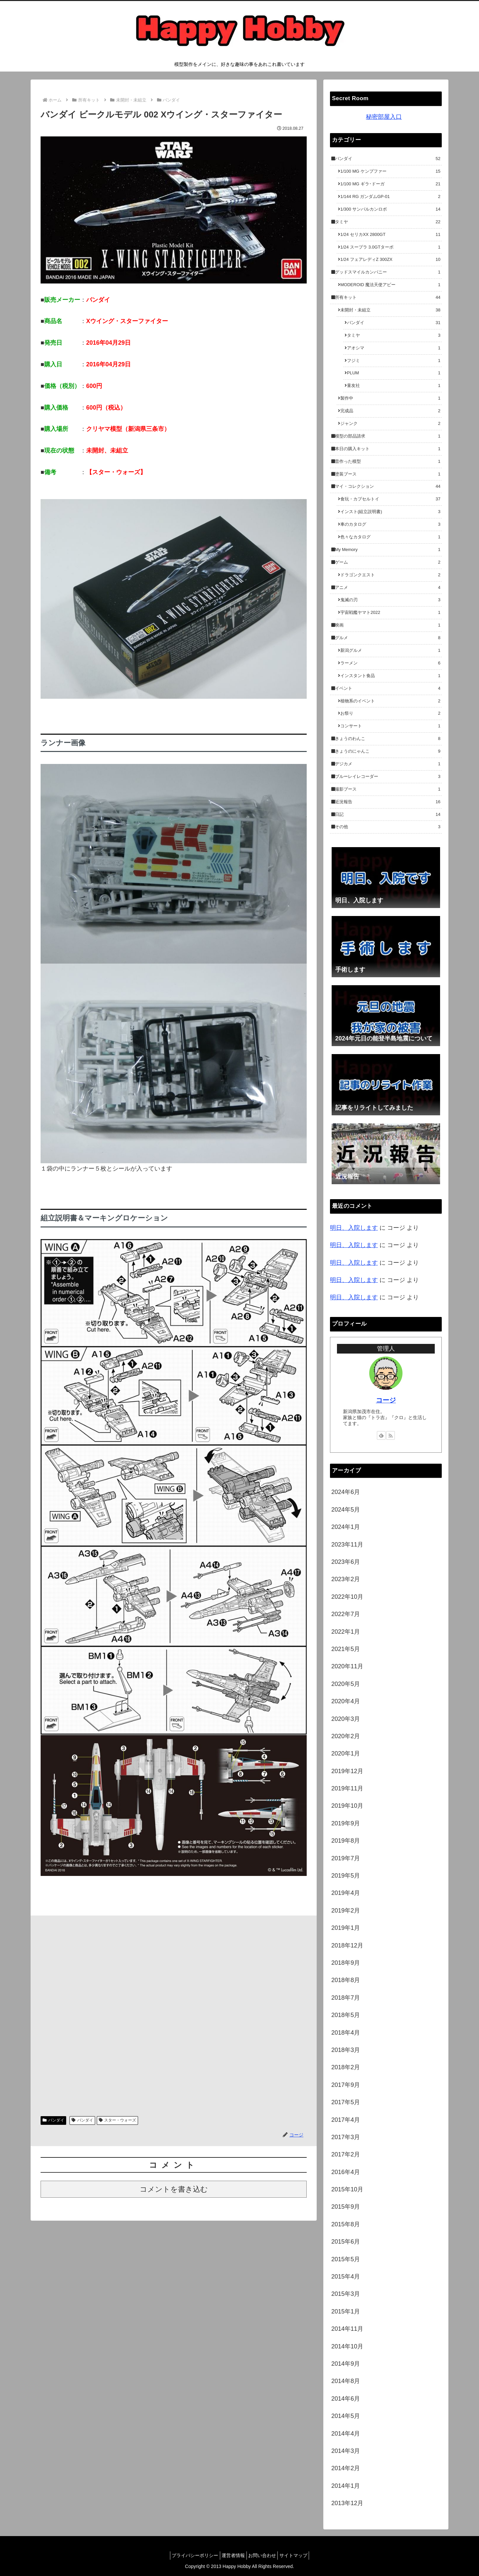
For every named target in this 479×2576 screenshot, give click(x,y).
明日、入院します (354, 1227)
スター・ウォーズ (117, 2120)
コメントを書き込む (174, 2189)
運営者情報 (231, 2555)
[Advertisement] (174, 2013)
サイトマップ (299, 2555)
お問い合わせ (264, 2555)
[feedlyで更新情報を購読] (381, 1435)
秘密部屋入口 (384, 116)
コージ (386, 1400)
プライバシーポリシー (189, 2555)
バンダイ (53, 2120)
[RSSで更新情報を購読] (390, 1435)
